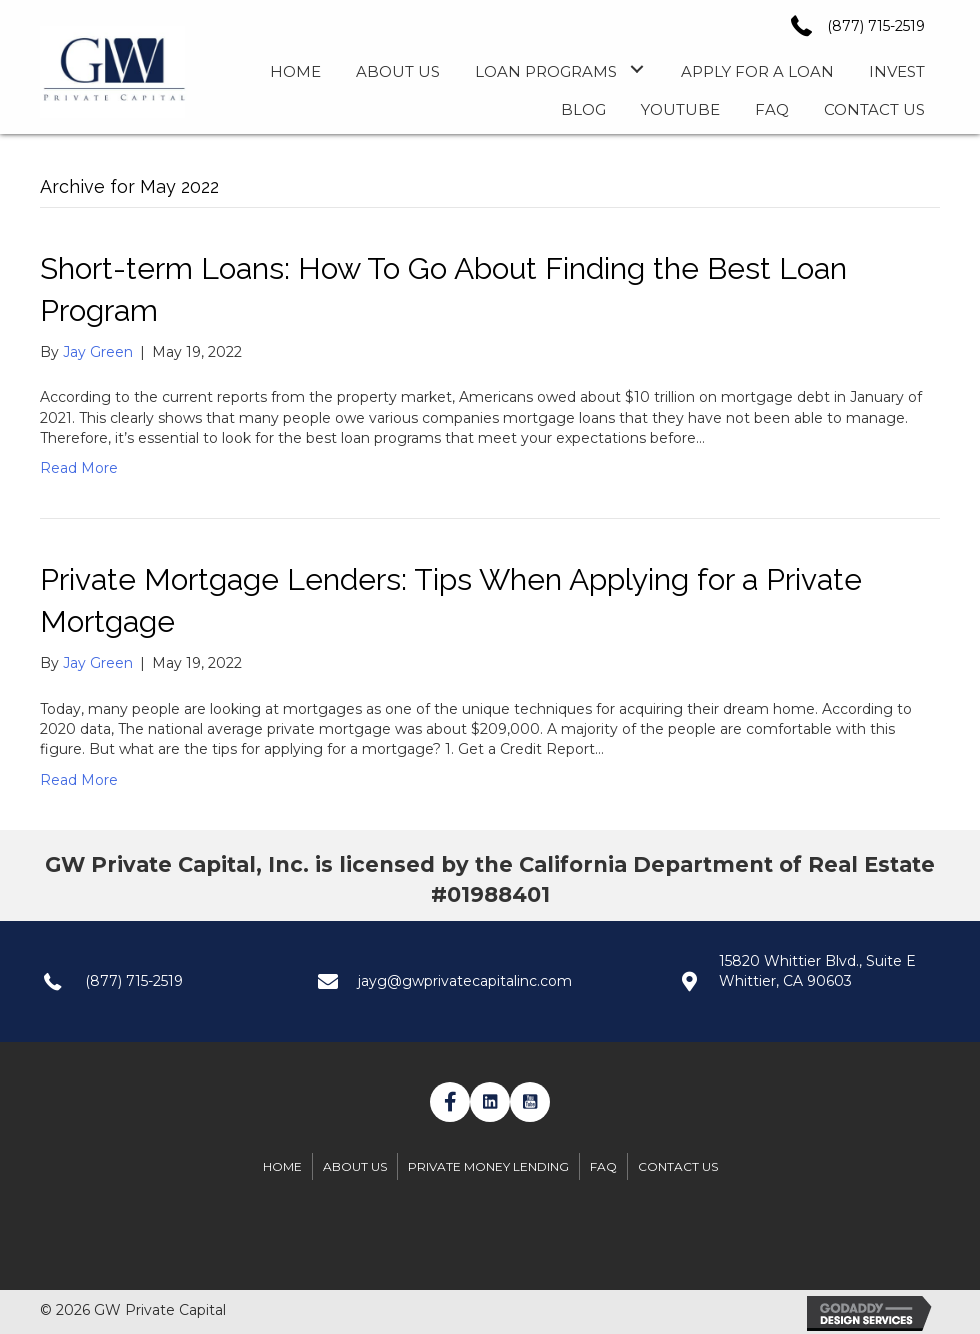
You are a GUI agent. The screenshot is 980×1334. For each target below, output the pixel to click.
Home (282, 1166)
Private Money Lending (488, 1166)
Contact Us (678, 1166)
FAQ (603, 1166)
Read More (79, 468)
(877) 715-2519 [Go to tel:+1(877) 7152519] (134, 981)
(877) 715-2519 (876, 26)
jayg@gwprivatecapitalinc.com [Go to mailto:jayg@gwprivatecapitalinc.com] (465, 981)
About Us (355, 1166)
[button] (636, 69)
